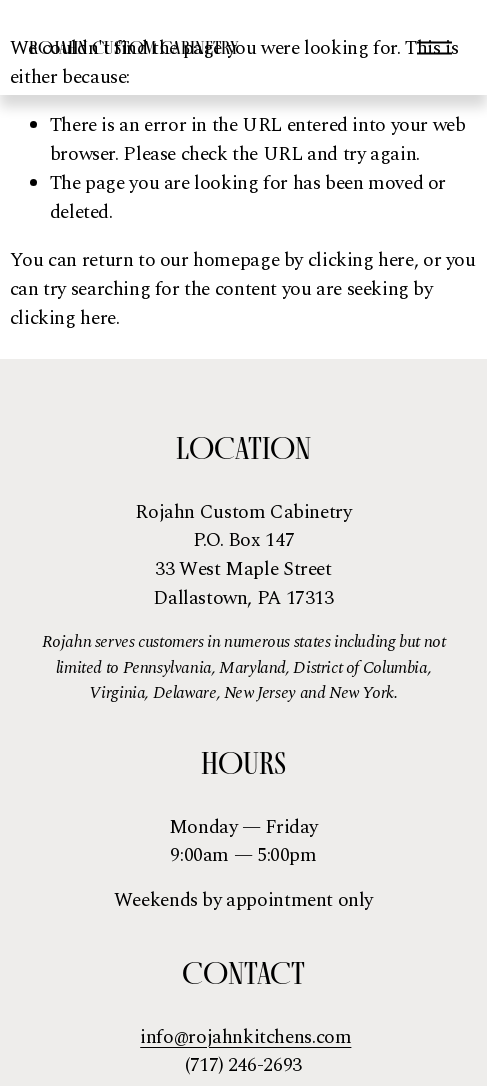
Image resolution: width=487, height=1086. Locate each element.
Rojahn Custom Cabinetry (134, 47)
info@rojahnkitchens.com (245, 1038)
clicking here (361, 260)
